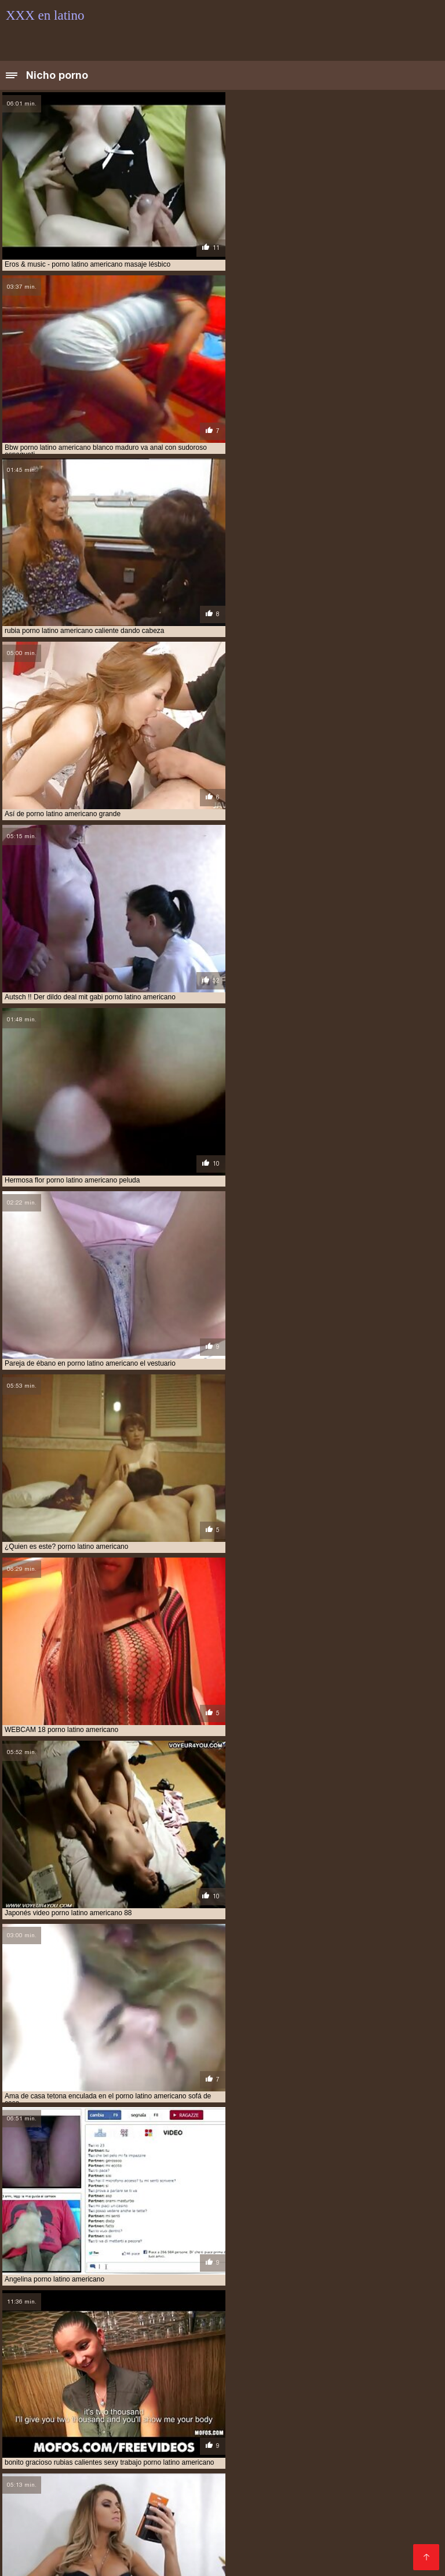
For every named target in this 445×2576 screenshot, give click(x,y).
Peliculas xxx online (132, 2448)
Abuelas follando (44, 2494)
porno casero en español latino (140, 2374)
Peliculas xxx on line (133, 2439)
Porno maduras (277, 2522)
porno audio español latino (360, 2367)
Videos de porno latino (236, 2494)
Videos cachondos (153, 2485)
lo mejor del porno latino (240, 2355)
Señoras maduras (207, 2457)
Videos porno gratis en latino (180, 2550)
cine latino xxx (195, 2342)
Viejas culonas (113, 2420)
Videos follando (319, 2494)
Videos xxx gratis (223, 2430)
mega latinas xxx (326, 2355)
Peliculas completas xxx (116, 2457)
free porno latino (170, 2348)
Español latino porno (304, 2430)
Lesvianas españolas (332, 2485)
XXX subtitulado (127, 2541)
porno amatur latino (372, 2361)
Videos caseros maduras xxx (308, 2457)
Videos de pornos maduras (61, 2550)
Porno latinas (375, 2513)
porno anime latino (267, 2367)
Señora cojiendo (200, 2541)
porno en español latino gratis (93, 2380)
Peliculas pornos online (227, 2448)
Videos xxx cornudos (230, 2559)
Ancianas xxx (33, 2467)
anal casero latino (350, 2336)
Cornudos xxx (314, 2513)
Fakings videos (96, 2467)
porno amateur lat (290, 2361)
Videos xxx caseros (46, 2448)
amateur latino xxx (129, 2336)
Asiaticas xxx (398, 2457)
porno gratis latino (184, 2387)
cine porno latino (262, 2342)
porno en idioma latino (199, 2380)
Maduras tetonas (386, 2430)
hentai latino (380, 2348)
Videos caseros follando (363, 2522)
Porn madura (379, 2467)
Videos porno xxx (247, 2532)
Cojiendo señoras (137, 2476)
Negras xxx (157, 2467)
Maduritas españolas (239, 2485)
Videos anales (131, 2532)
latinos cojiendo (154, 2355)
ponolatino (58, 2361)
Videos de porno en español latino (250, 2439)
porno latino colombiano (196, 2393)
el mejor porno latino (344, 2342)
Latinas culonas (219, 2467)
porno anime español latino (174, 2367)
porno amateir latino (207, 2361)
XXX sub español (275, 2541)
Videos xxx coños (42, 2420)
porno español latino (287, 2380)
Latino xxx (65, 2430)
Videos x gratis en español (267, 2504)
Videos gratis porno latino (188, 2522)
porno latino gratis (79, 2399)
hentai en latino (319, 2348)
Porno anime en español (376, 2439)
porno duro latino (331, 2374)
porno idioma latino (264, 2387)
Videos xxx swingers (141, 2559)
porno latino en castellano (299, 2393)
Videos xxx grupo (362, 2504)
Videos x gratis (97, 2513)
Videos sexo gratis (310, 2476)
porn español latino (123, 2361)
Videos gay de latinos (50, 2559)
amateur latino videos (45, 2336)
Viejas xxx (337, 2541)
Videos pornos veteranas (57, 2485)
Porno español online (331, 2532)
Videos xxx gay (249, 2513)
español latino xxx (95, 2348)
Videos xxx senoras (90, 2522)
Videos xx (187, 2532)
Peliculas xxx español (222, 2476)
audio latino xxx (131, 2342)
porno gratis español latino (88, 2387)
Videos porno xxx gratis (83, 2504)
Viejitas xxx (73, 2476)
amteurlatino (283, 2336)
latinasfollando (86, 2355)
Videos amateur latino (137, 2430)
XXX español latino (277, 2420)
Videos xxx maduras (189, 2420)
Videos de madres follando (336, 2448)
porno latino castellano (97, 2393)
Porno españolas (60, 2532)
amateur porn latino (211, 2336)
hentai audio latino (246, 2348)
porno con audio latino (247, 2374)
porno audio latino (40, 2374)
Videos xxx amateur (46, 2439)
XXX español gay (172, 2504)
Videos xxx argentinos (301, 2467)
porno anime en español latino (60, 2367)
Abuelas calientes (314, 2559)
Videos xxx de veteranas (134, 2494)
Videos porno (409, 2485)
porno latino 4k (337, 2387)
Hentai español (394, 2541)
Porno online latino (386, 2550)
